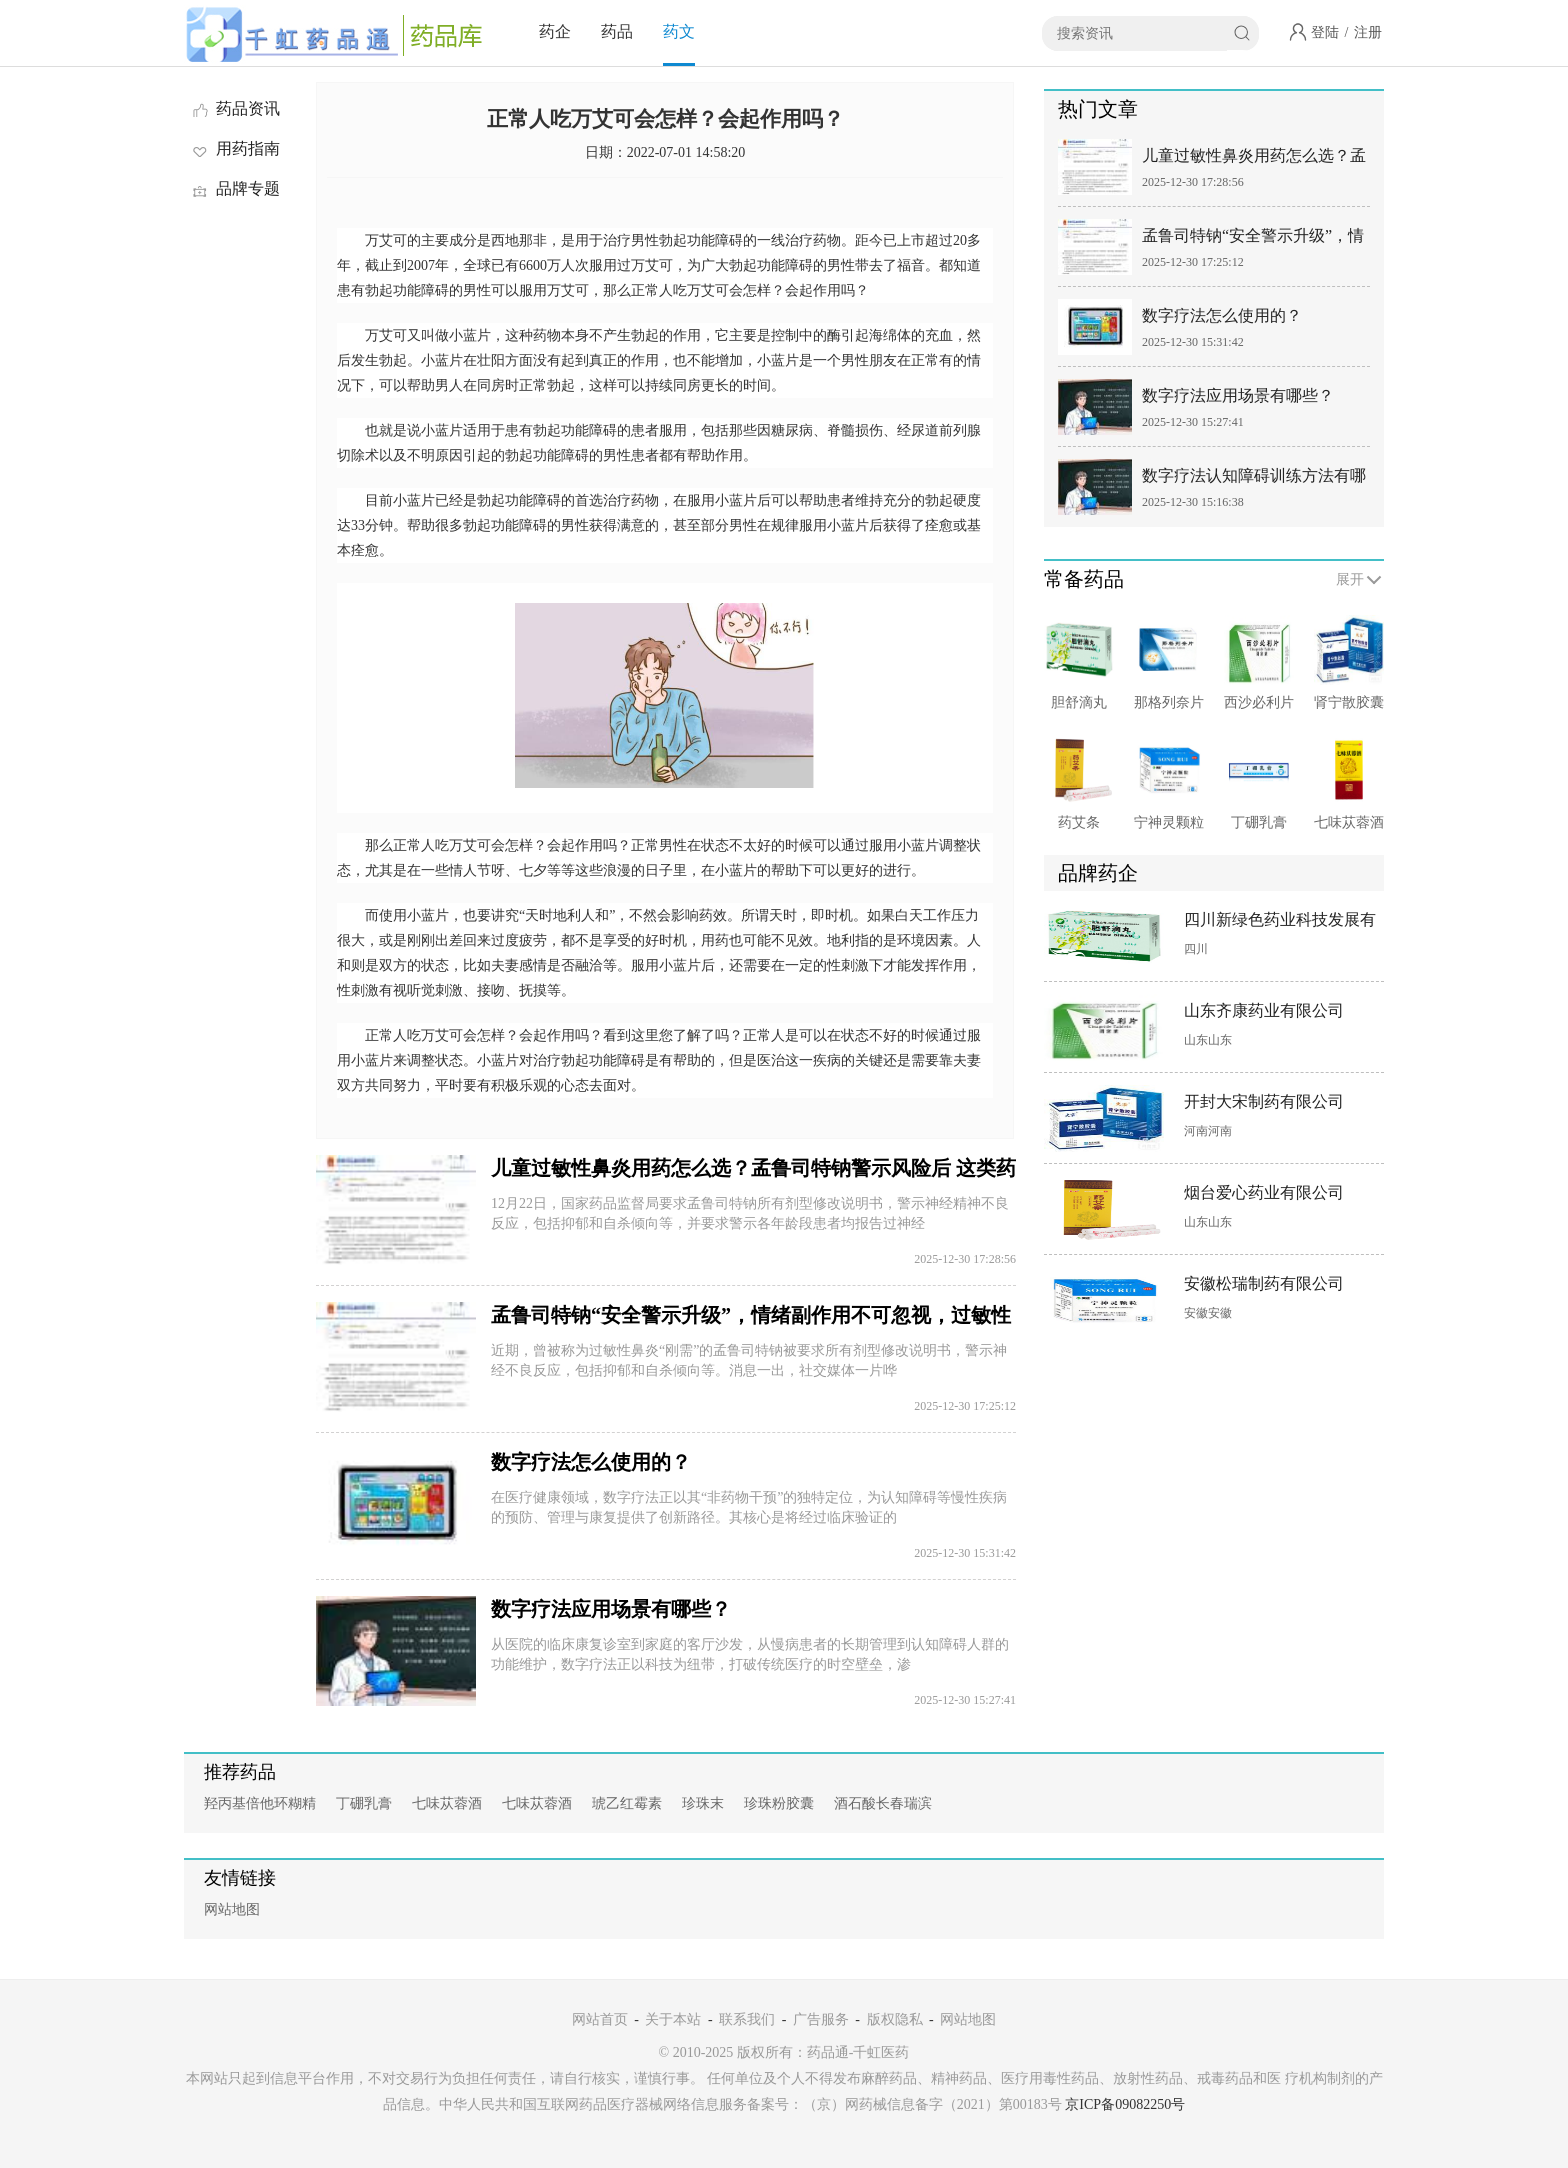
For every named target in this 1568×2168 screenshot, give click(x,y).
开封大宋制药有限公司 (1264, 1101)
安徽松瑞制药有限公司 (1264, 1283)
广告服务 (821, 2019)
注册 (1368, 32)
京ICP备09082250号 (1125, 2104)
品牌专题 (235, 188)
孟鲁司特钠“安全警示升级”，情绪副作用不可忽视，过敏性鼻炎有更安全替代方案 (1254, 239)
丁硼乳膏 (364, 1803)
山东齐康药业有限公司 (1264, 1010)
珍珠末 (703, 1803)
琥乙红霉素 (627, 1803)
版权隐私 (895, 2019)
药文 (679, 31)
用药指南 (235, 148)
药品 (617, 31)
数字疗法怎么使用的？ (591, 1462)
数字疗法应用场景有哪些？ (611, 1609)
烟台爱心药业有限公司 (1264, 1192)
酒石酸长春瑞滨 (883, 1803)
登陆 (1325, 32)
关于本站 (673, 2019)
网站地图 (232, 1909)
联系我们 (747, 2019)
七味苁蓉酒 (447, 1803)
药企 (555, 31)
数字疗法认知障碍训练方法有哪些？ (1254, 479)
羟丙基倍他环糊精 (260, 1803)
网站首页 (600, 2019)
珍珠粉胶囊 (779, 1803)
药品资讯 (235, 108)
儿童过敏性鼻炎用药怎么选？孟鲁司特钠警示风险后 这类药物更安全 (1256, 159)
